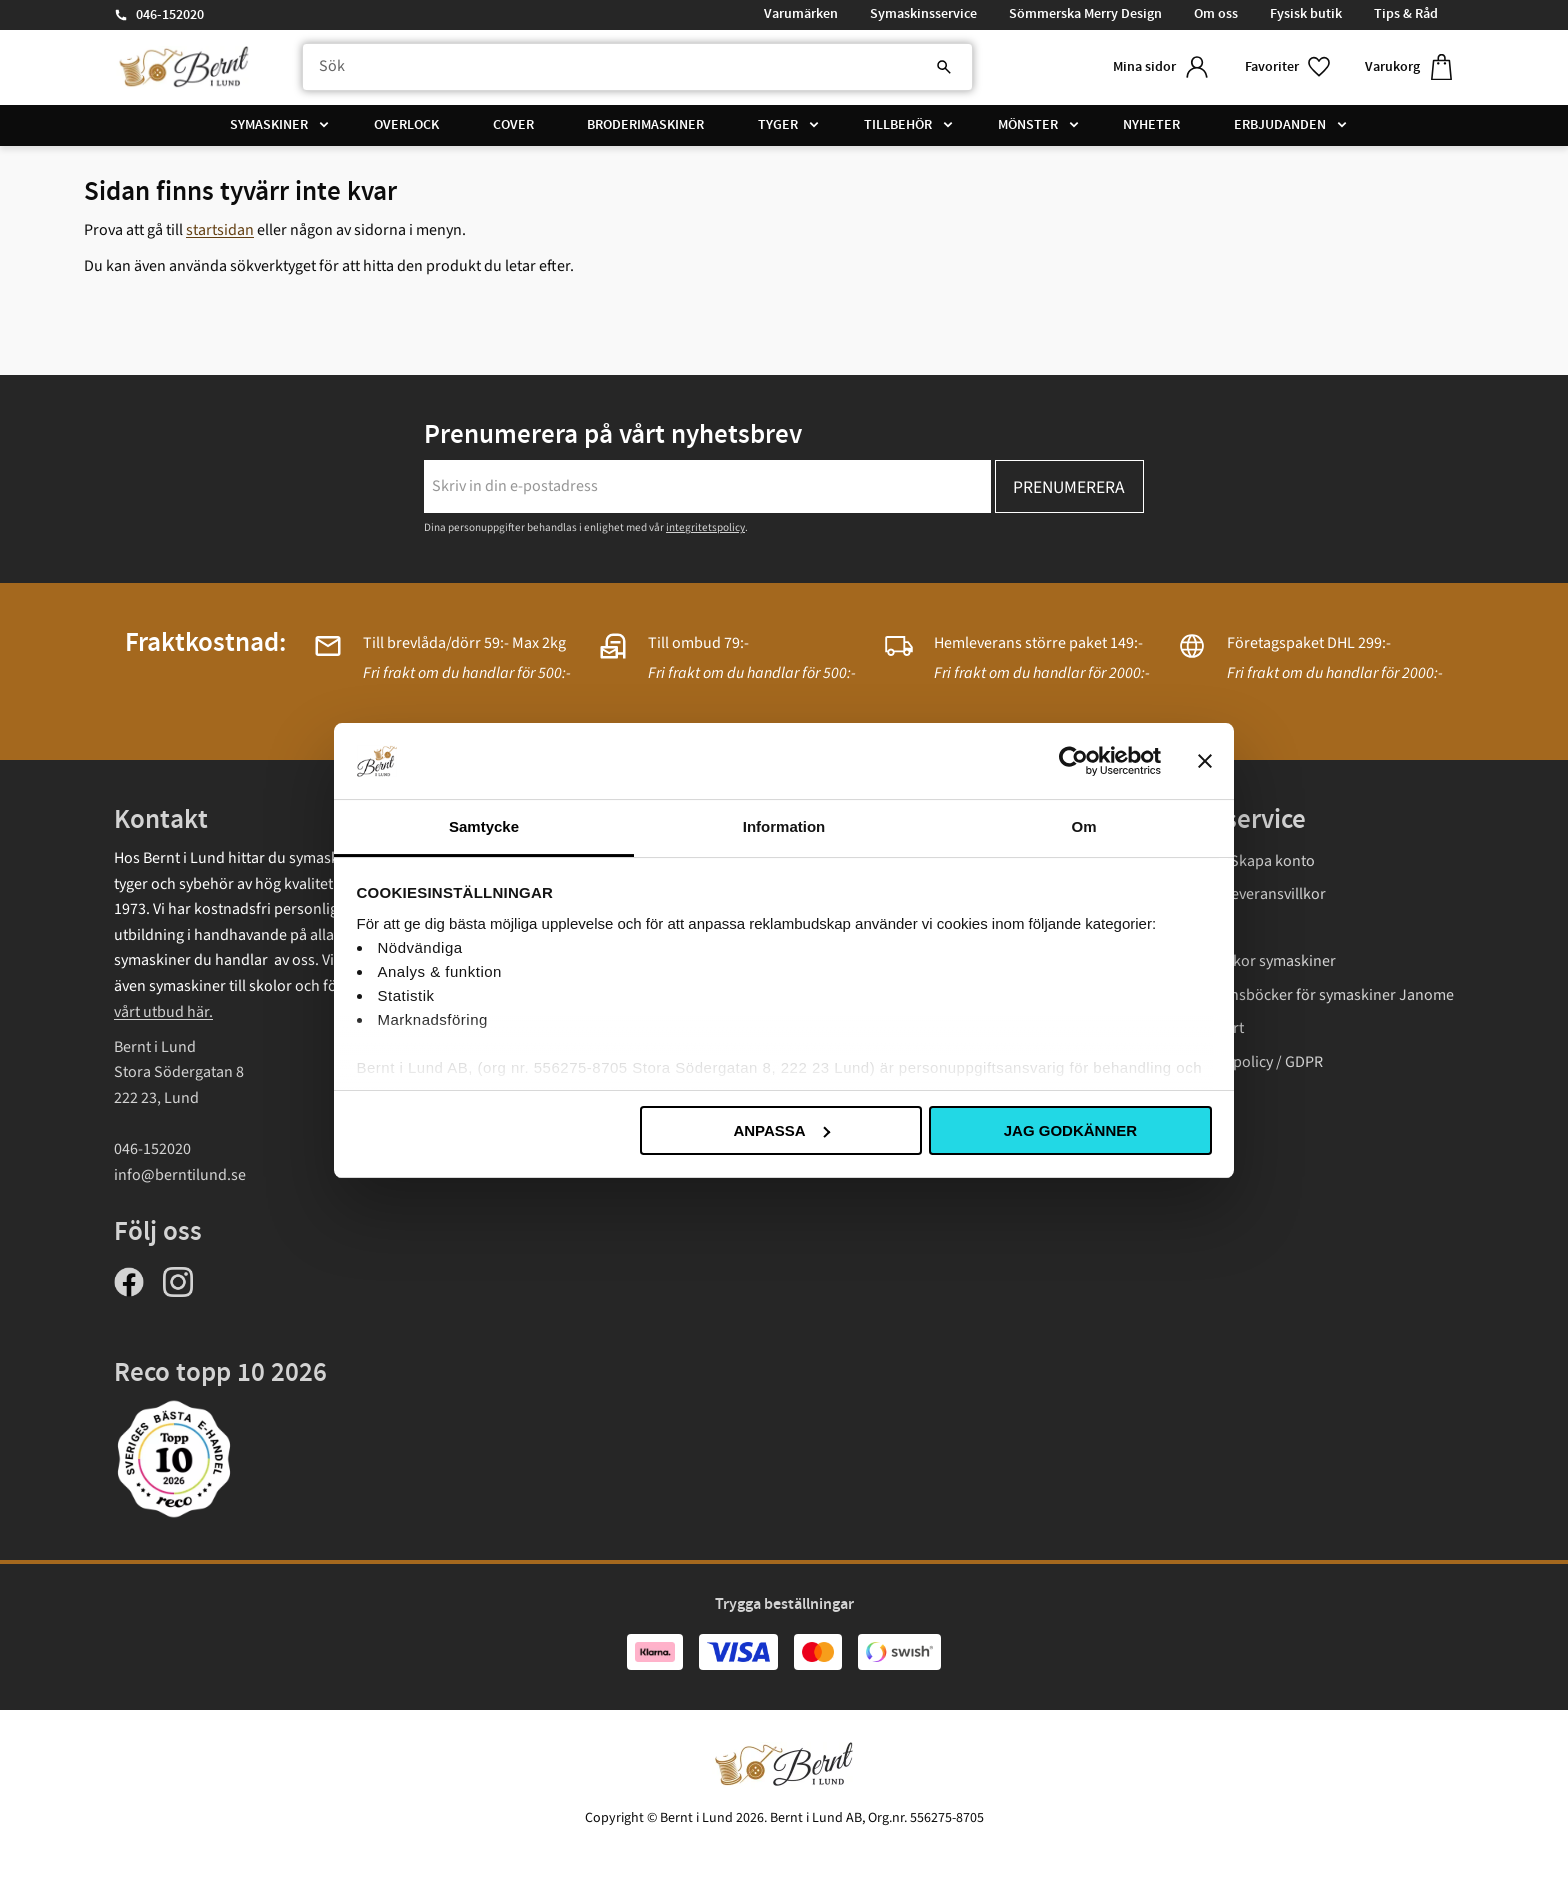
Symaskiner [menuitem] (269, 125)
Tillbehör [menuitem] (898, 125)
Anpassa (781, 1130)
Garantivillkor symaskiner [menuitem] (1250, 961)
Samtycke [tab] (484, 826)
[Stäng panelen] (1205, 761)
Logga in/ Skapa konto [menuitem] (1239, 861)
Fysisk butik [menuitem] (1306, 14)
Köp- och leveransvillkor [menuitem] (1245, 894)
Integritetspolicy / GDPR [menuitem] (1243, 1062)
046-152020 (170, 15)
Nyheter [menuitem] (1151, 125)
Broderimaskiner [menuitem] (645, 125)
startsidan (220, 230)
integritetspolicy (705, 527)
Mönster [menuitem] (1028, 125)
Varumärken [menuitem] (801, 14)
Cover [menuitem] (513, 125)
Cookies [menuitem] (1191, 1096)
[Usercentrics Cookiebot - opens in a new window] (1073, 761)
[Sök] (944, 67)
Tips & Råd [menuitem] (1406, 14)
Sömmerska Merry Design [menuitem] (1085, 14)
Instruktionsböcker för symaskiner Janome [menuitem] (1309, 995)
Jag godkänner (1070, 1130)
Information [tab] (784, 826)
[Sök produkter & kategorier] (637, 67)
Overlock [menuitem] (406, 125)
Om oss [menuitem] (1216, 14)
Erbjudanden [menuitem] (1280, 125)
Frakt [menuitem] (1181, 928)
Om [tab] (1083, 826)
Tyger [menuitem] (778, 125)
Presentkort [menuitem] (1204, 1028)
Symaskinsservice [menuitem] (923, 14)
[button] (1289, 67)
